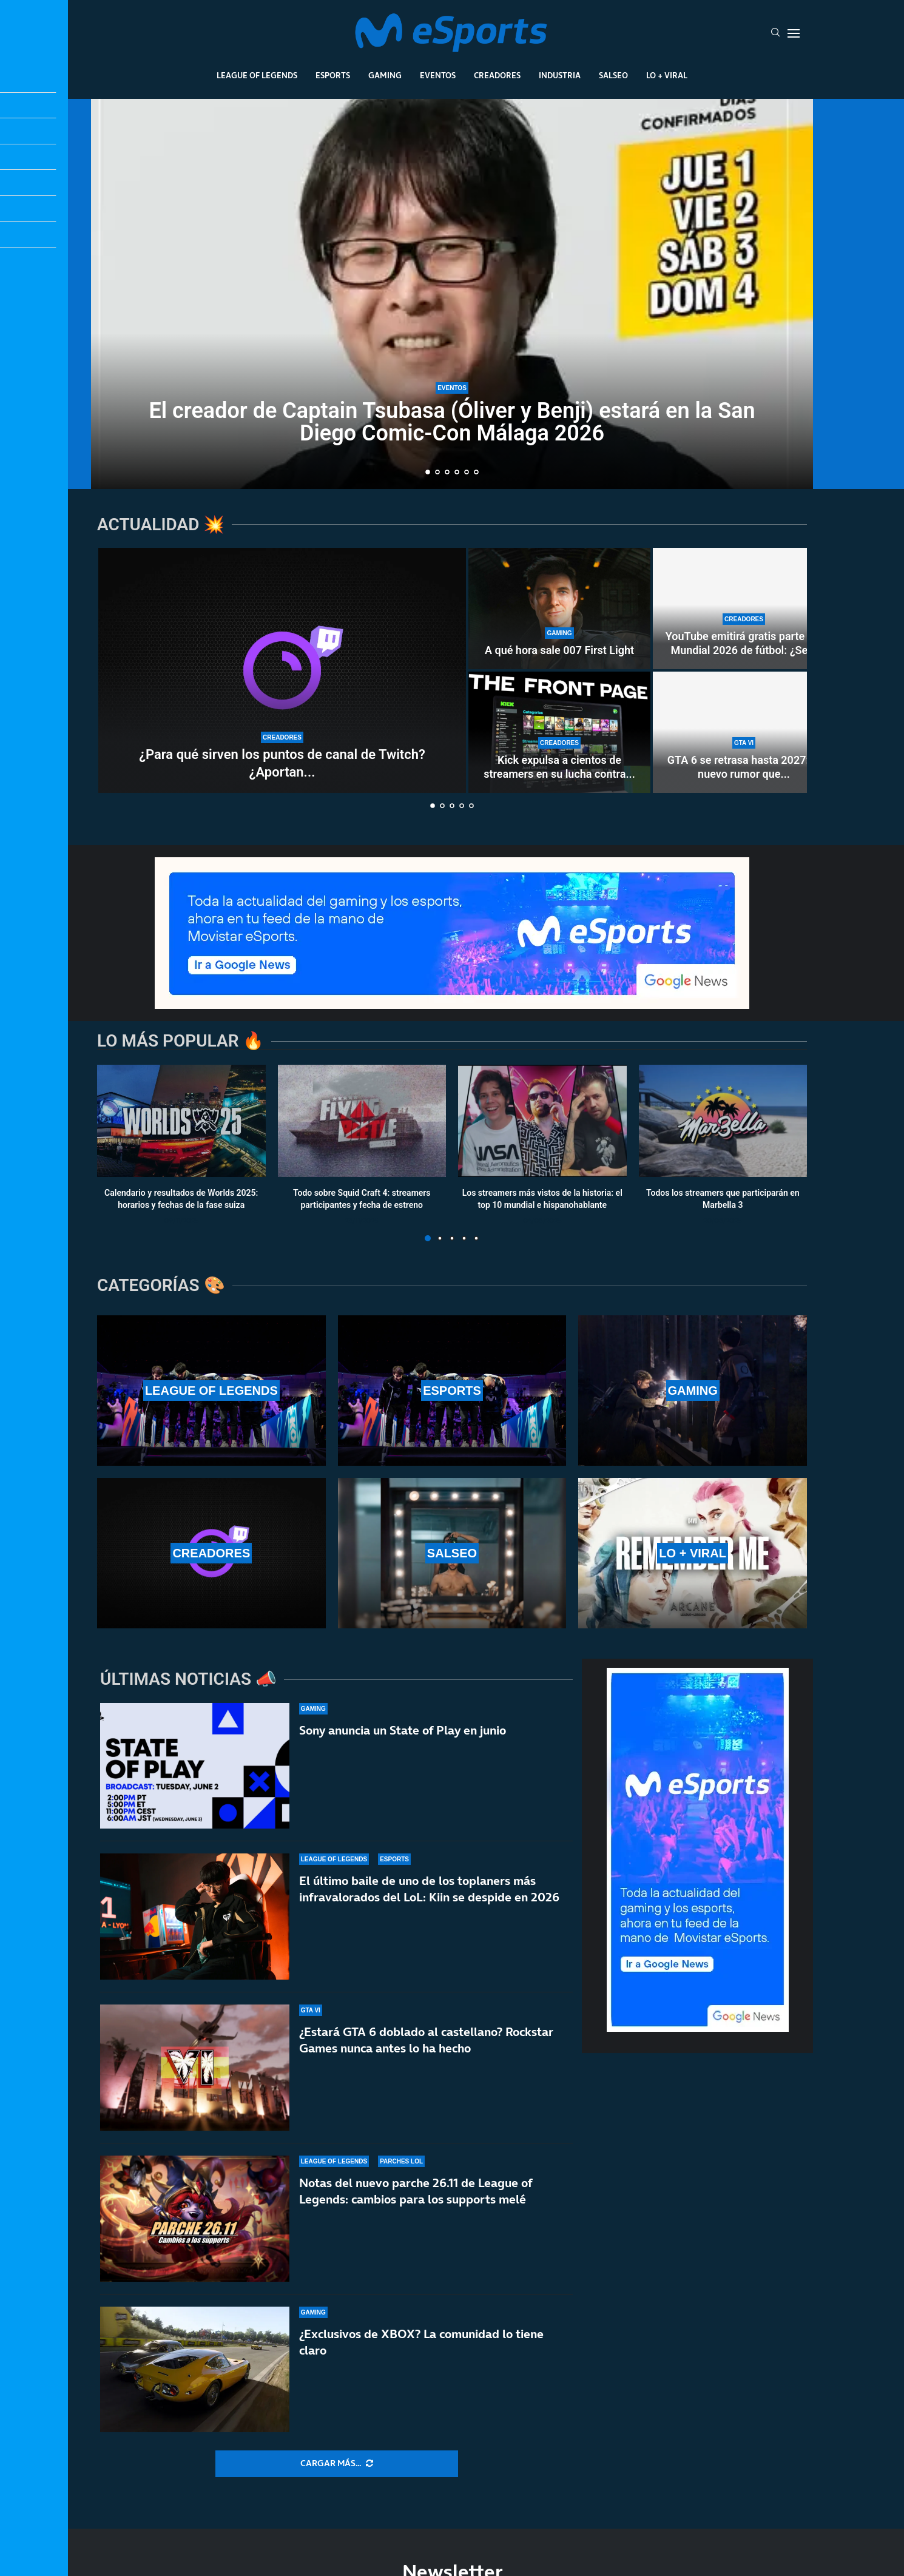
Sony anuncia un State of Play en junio (402, 1730)
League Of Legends (257, 75)
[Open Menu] (794, 33)
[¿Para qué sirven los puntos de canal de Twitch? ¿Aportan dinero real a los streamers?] (282, 670)
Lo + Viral (666, 75)
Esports (332, 75)
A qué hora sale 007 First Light (559, 650)
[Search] (775, 33)
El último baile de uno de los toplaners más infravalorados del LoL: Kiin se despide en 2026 (429, 1889)
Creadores (497, 75)
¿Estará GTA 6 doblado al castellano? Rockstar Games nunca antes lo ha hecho (426, 2040)
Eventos (438, 75)
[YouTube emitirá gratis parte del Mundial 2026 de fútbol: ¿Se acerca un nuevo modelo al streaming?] (744, 608)
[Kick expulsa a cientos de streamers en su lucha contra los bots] (559, 732)
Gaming (385, 75)
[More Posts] (336, 2463)
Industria (560, 75)
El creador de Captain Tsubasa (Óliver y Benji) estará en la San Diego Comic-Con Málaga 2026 (452, 422)
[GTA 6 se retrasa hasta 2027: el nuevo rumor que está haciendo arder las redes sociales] (744, 732)
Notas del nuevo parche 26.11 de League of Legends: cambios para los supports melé (415, 2202)
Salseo (613, 75)
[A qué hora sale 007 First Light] (559, 608)
